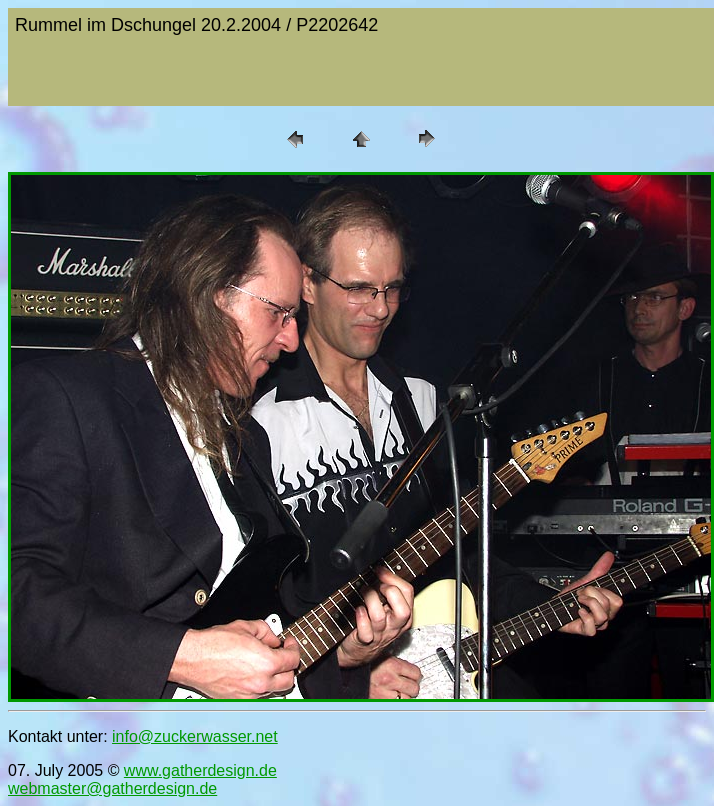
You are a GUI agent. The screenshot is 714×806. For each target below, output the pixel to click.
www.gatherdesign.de (200, 770)
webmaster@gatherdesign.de (112, 788)
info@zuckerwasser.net (195, 736)
